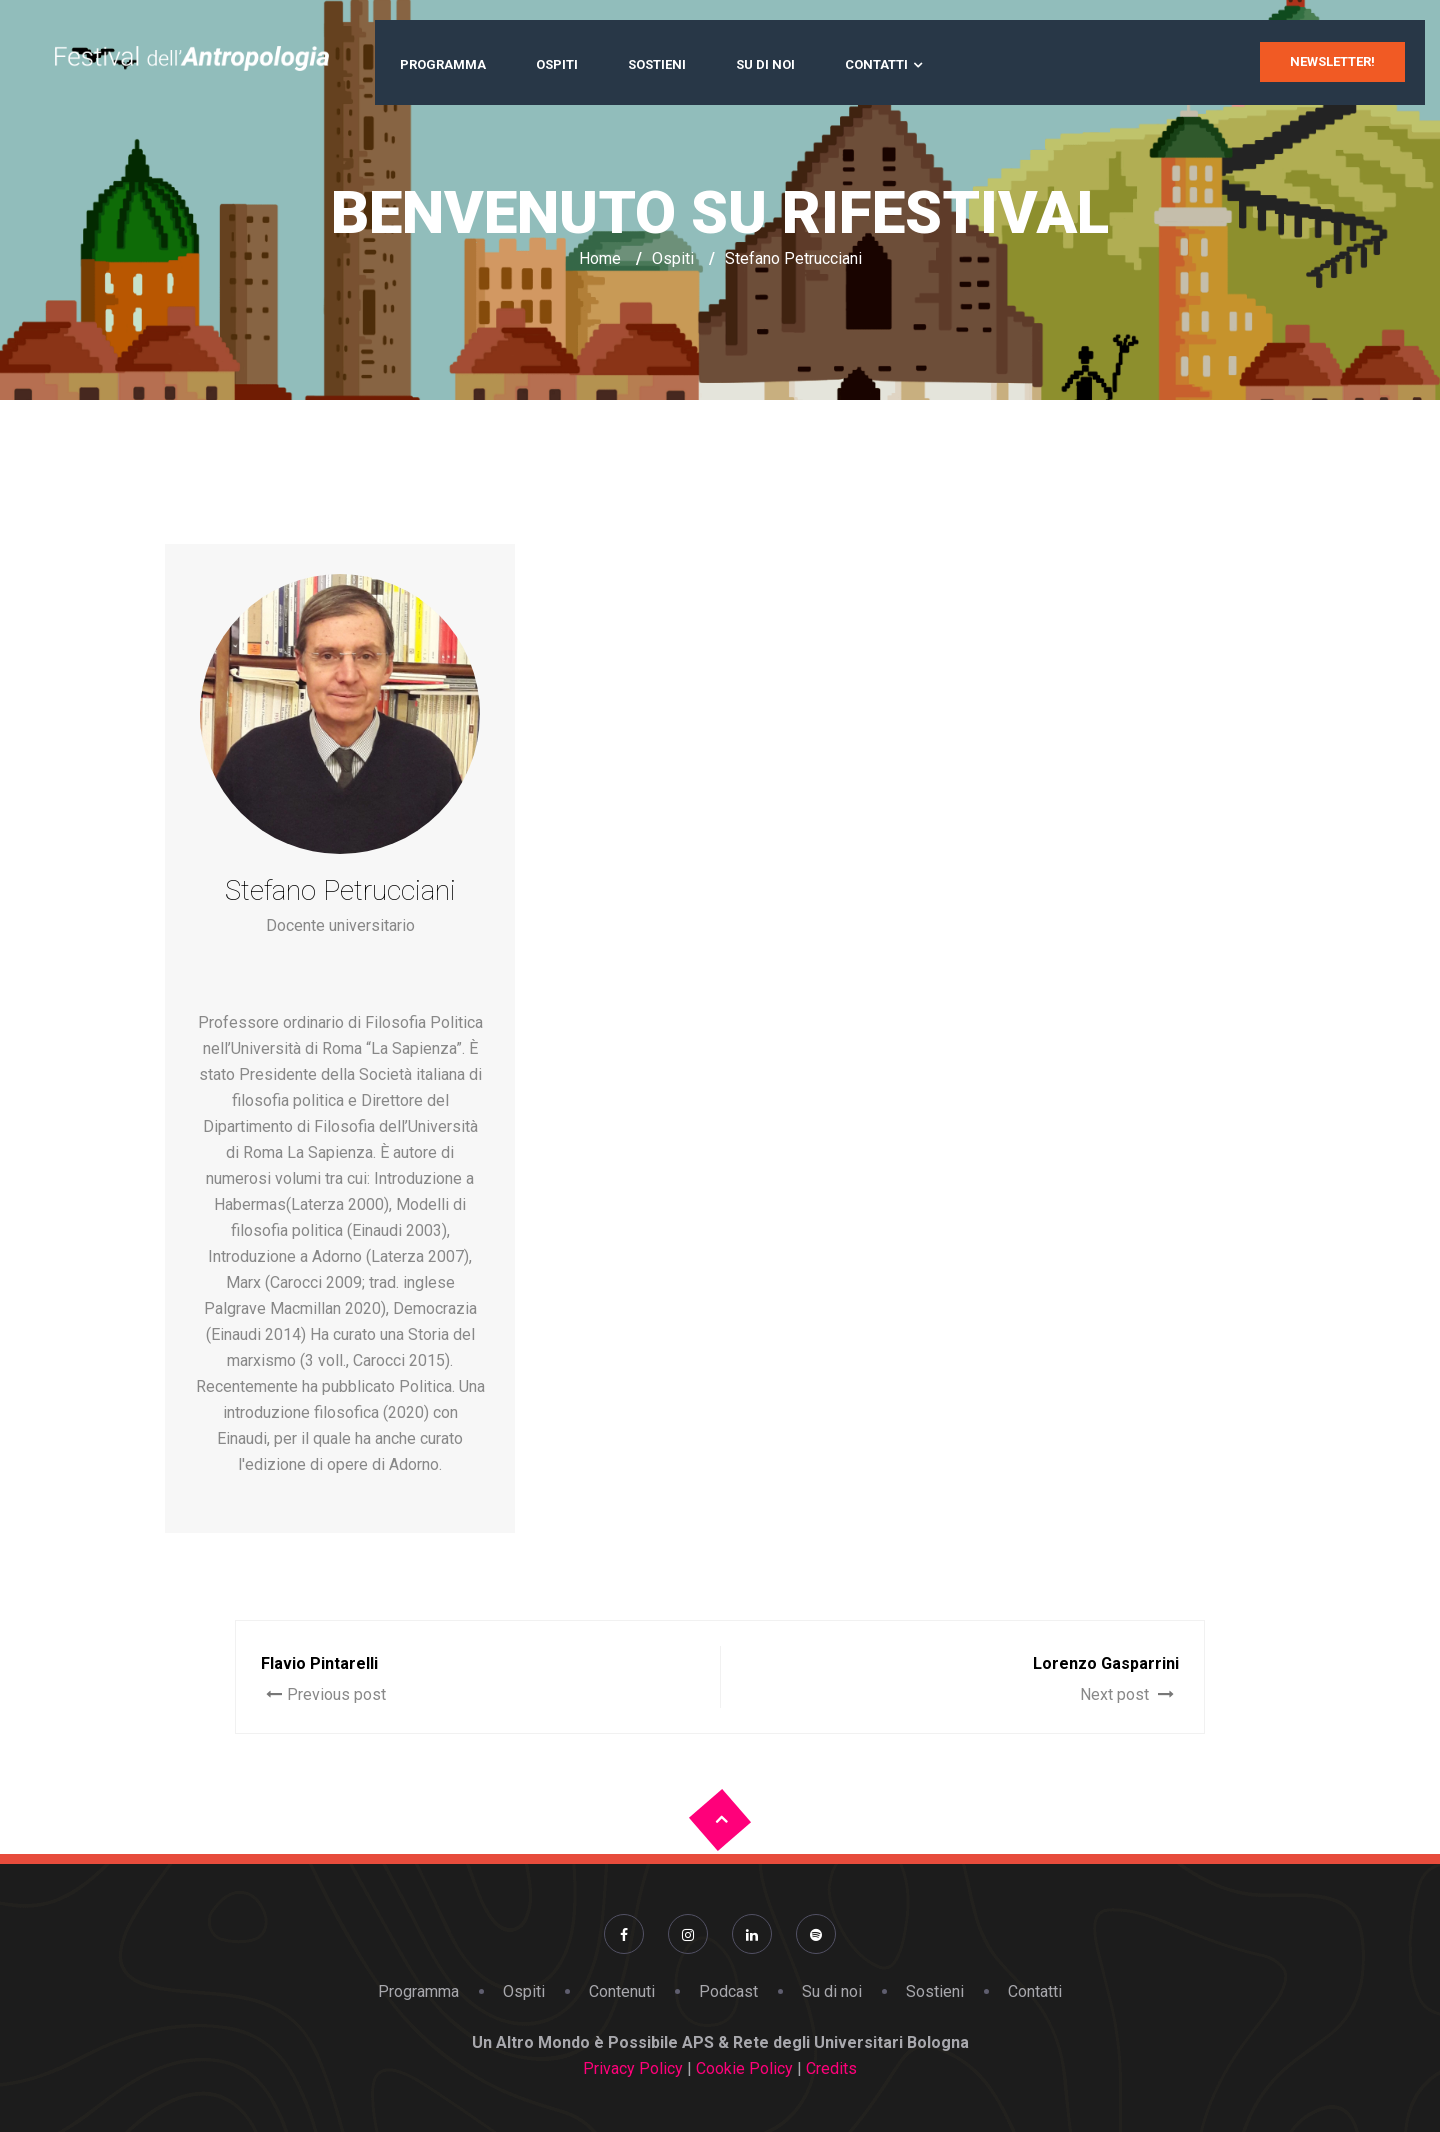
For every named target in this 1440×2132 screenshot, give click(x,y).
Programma (443, 64)
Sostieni (657, 64)
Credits (829, 2068)
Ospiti (557, 64)
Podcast (728, 1991)
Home (600, 258)
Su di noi (765, 64)
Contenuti (622, 1991)
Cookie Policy (746, 2068)
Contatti (876, 64)
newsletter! (1332, 61)
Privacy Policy (633, 2068)
